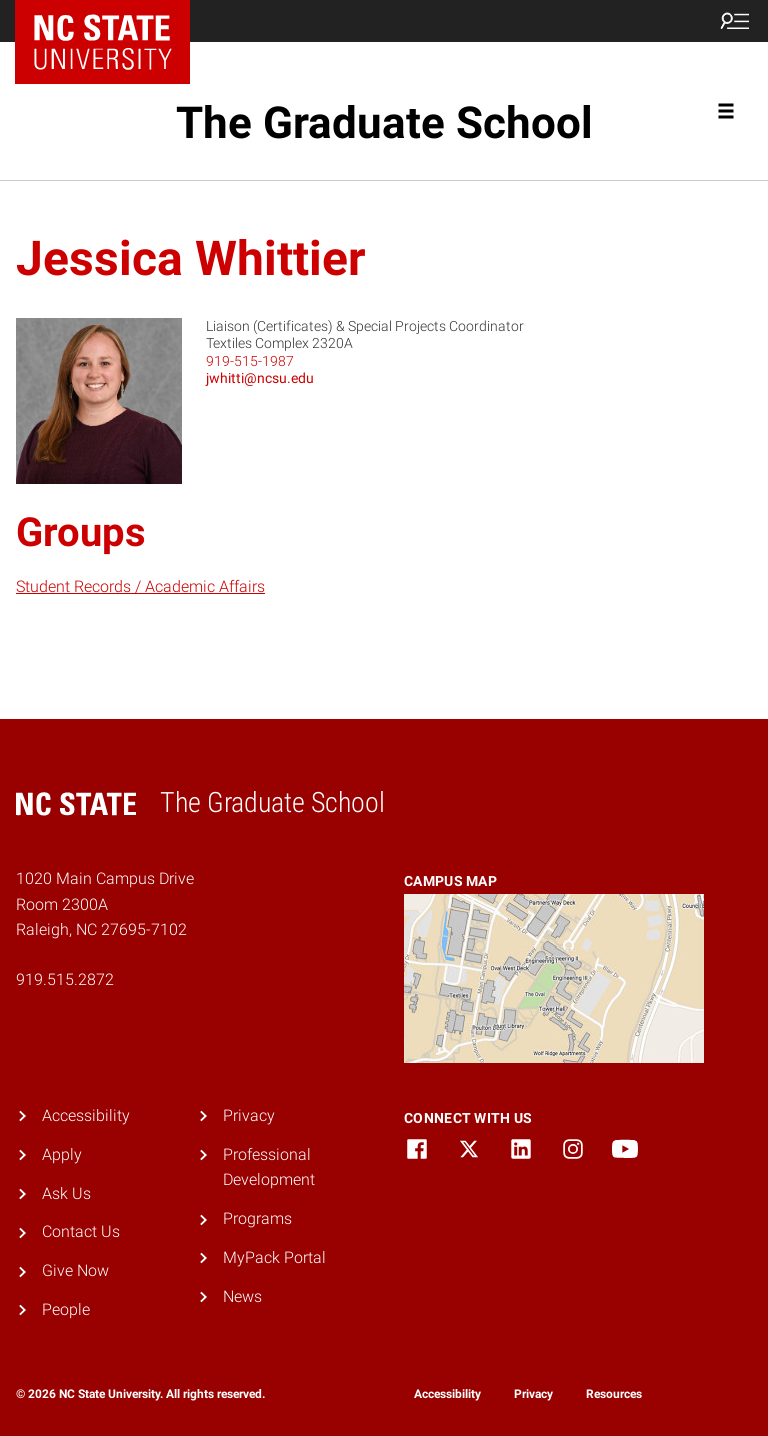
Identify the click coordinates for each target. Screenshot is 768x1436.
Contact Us (81, 1231)
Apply (62, 1154)
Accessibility (86, 1115)
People (66, 1309)
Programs (257, 1218)
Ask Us (66, 1193)
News (242, 1296)
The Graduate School (384, 123)
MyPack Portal (274, 1257)
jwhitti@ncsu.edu (260, 378)
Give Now (75, 1270)
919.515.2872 (65, 979)
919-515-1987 (250, 361)
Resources (614, 1394)
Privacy (249, 1115)
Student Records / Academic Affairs (140, 586)
